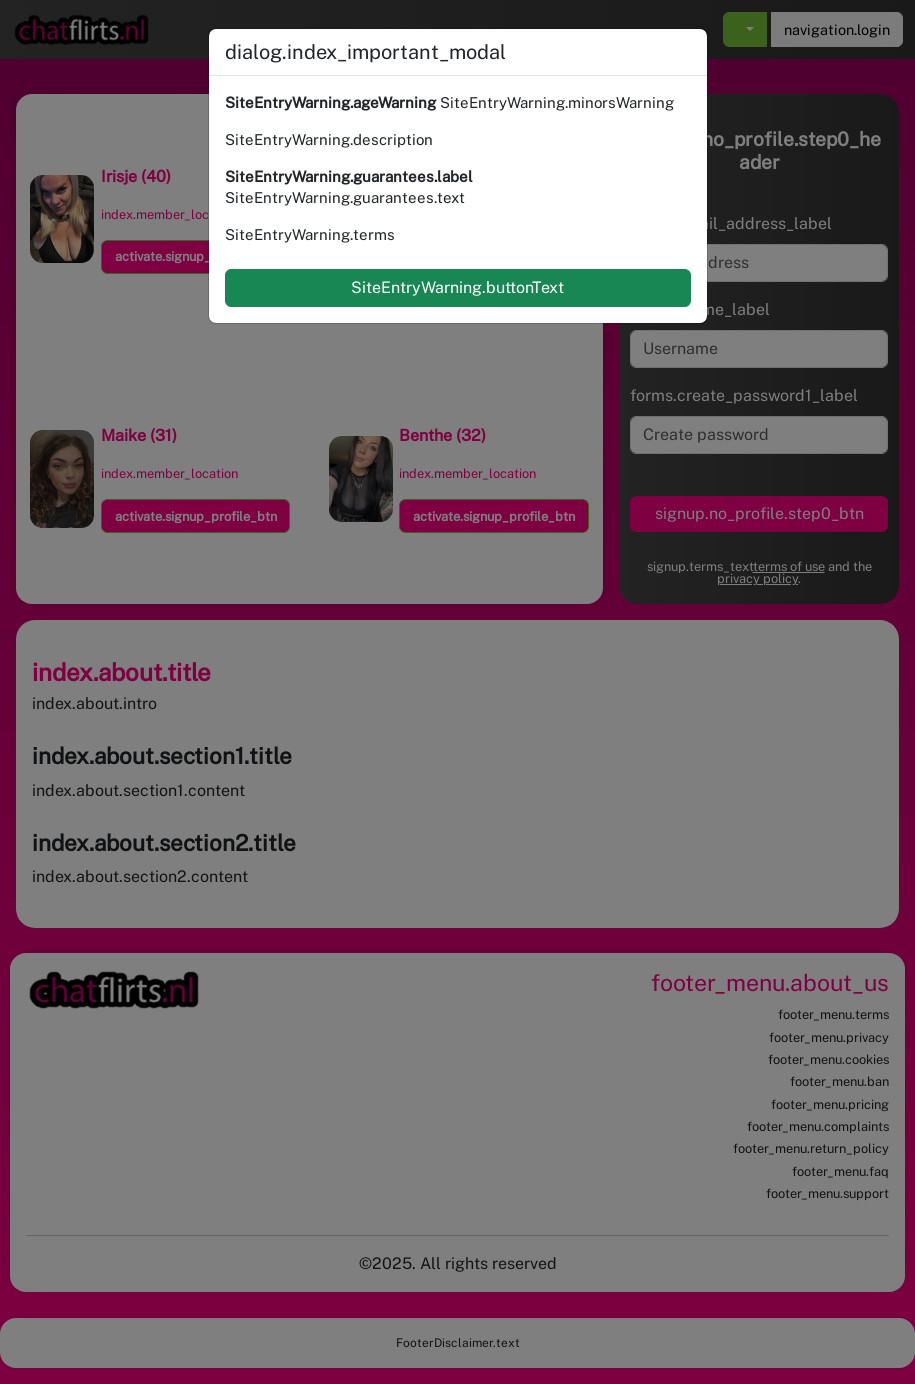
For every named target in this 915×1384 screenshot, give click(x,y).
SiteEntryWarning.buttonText (457, 287)
